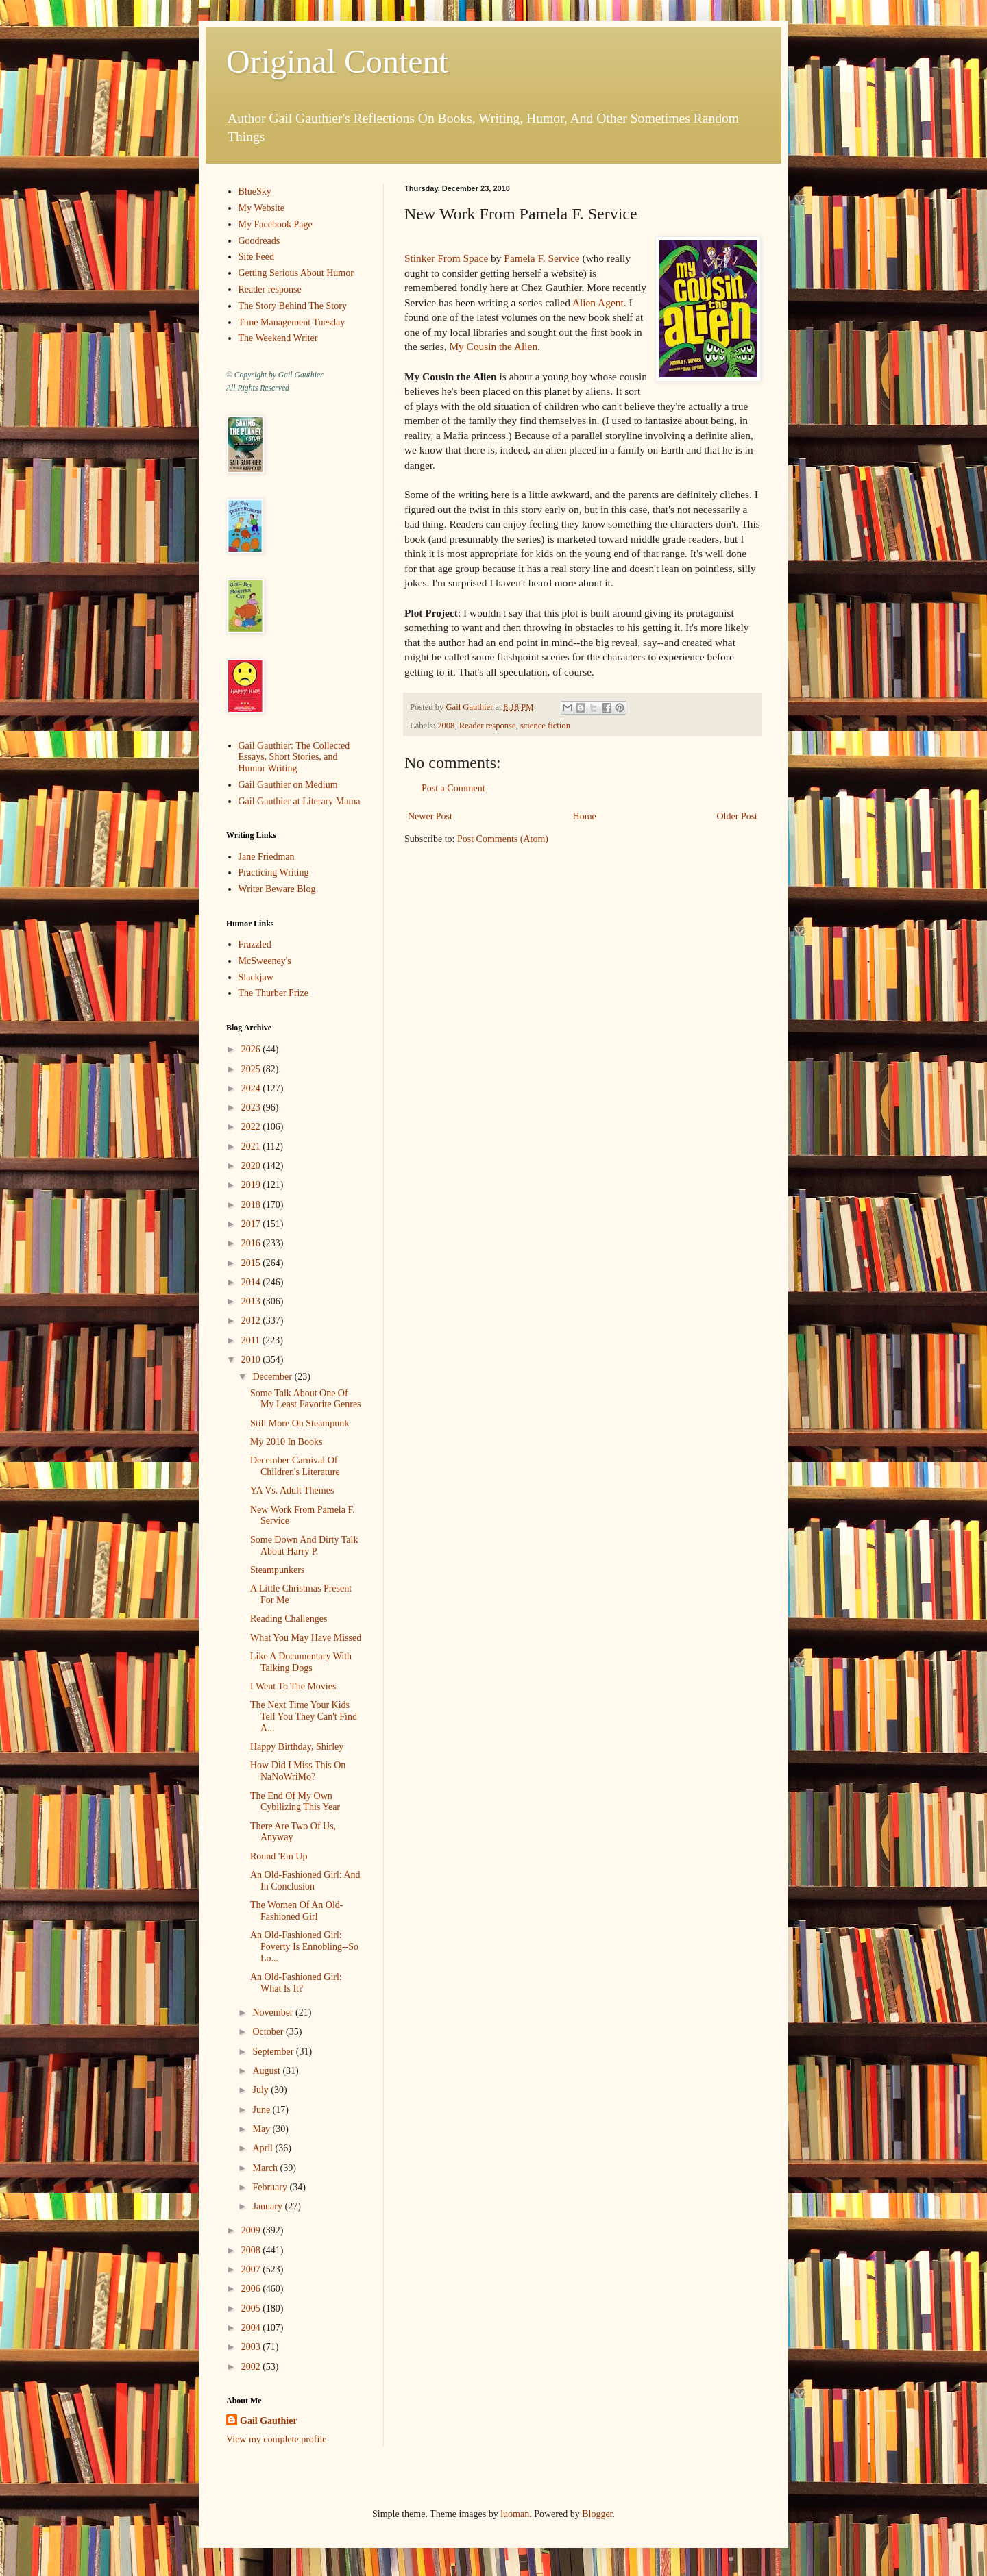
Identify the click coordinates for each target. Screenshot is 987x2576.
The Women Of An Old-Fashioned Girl (296, 1911)
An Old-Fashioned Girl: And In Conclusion (305, 1881)
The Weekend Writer (278, 338)
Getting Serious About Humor (296, 273)
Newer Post (430, 816)
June (262, 2110)
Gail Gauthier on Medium (288, 785)
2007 (252, 2269)
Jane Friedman (267, 857)
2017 (252, 1224)
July (261, 2090)
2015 (252, 1263)
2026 (252, 1049)
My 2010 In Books (286, 1442)
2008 (445, 725)
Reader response (487, 725)
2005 (252, 2308)
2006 (252, 2288)
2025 (252, 1069)
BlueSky (255, 191)
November (273, 2012)
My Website (261, 208)
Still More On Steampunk (299, 1423)
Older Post (737, 816)
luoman (514, 2514)
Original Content (337, 61)
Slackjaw (256, 977)
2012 (252, 1320)
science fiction (545, 725)
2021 (252, 1146)
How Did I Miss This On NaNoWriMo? (297, 1771)
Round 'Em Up (278, 1856)
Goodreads (259, 241)
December (273, 1377)
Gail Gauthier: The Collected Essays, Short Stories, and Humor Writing (294, 757)
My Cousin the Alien (493, 346)
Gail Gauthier (268, 2421)
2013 (252, 1301)
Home (584, 816)
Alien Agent (598, 302)
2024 (252, 1088)
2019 (252, 1185)
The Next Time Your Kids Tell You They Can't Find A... (303, 1716)
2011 (252, 1340)
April (263, 2148)
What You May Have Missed (305, 1638)
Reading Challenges (288, 1618)
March (266, 2168)
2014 (252, 1282)
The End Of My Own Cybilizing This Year (295, 1802)
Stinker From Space (446, 258)
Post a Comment (453, 788)
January (268, 2206)
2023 (252, 1107)
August (267, 2071)
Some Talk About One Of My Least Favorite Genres (305, 1399)
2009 (252, 2230)
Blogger (597, 2514)
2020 (252, 1166)
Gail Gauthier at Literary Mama (300, 801)
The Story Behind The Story (293, 306)
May (262, 2129)
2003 (252, 2347)
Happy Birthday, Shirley (296, 1747)
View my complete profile (276, 2439)
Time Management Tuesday (292, 322)
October (269, 2032)
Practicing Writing (274, 872)
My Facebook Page (276, 224)
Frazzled (255, 944)
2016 (252, 1243)
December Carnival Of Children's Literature (295, 1466)
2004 (252, 2328)
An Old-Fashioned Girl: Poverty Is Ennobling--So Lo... (304, 1947)
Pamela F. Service (541, 258)
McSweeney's (265, 961)
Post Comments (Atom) (502, 839)
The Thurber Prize (273, 993)
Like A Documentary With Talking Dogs (301, 1662)
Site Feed (257, 256)
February (270, 2187)
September (273, 2051)
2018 (252, 1205)
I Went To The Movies (293, 1686)
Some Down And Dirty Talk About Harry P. (304, 1546)
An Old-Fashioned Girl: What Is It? (296, 1983)
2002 (252, 2367)
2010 (252, 1359)
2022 (252, 1127)
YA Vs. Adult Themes (292, 1490)
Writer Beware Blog (277, 889)
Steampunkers (277, 1570)
